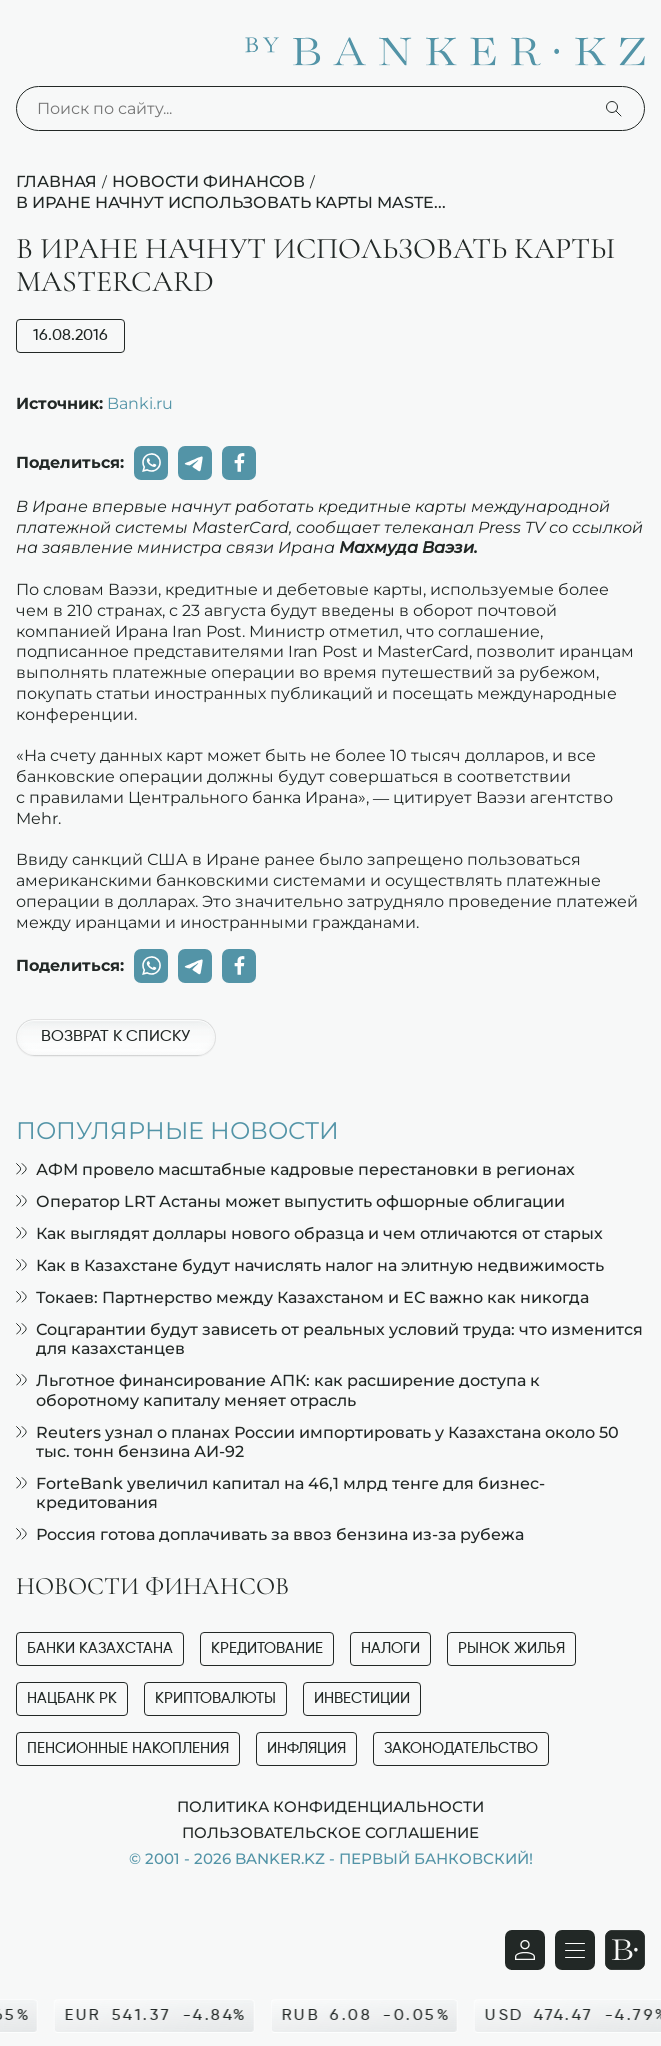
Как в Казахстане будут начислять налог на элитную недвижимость (310, 1265)
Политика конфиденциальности (330, 1806)
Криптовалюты (215, 1698)
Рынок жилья (511, 1648)
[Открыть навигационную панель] (575, 1950)
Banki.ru (140, 403)
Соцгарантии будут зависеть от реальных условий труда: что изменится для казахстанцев (329, 1339)
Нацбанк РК (72, 1698)
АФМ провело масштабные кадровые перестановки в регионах (295, 1169)
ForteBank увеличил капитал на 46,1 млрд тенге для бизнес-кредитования (280, 1493)
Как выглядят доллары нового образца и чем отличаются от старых (309, 1233)
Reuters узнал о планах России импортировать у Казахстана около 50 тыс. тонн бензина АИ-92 (317, 1442)
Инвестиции (362, 1698)
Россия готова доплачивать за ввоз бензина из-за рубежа (270, 1534)
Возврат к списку (115, 1037)
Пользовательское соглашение (330, 1832)
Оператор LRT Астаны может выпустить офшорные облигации (290, 1201)
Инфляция (306, 1748)
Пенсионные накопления (128, 1748)
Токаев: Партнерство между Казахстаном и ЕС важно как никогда (302, 1297)
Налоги (390, 1648)
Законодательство (461, 1748)
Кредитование (267, 1648)
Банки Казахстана (100, 1648)
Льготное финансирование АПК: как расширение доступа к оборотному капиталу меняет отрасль (278, 1390)
